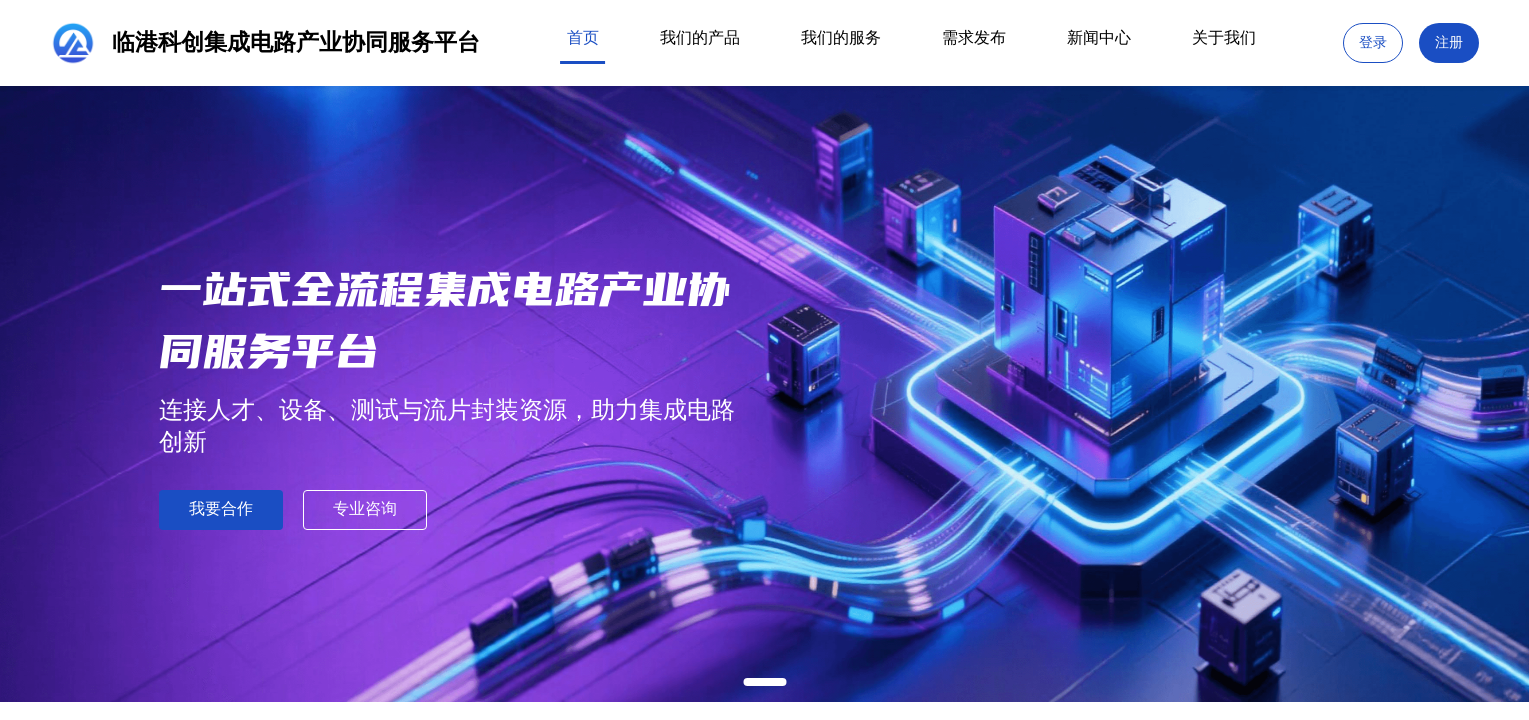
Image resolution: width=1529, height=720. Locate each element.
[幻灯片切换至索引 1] (764, 682)
